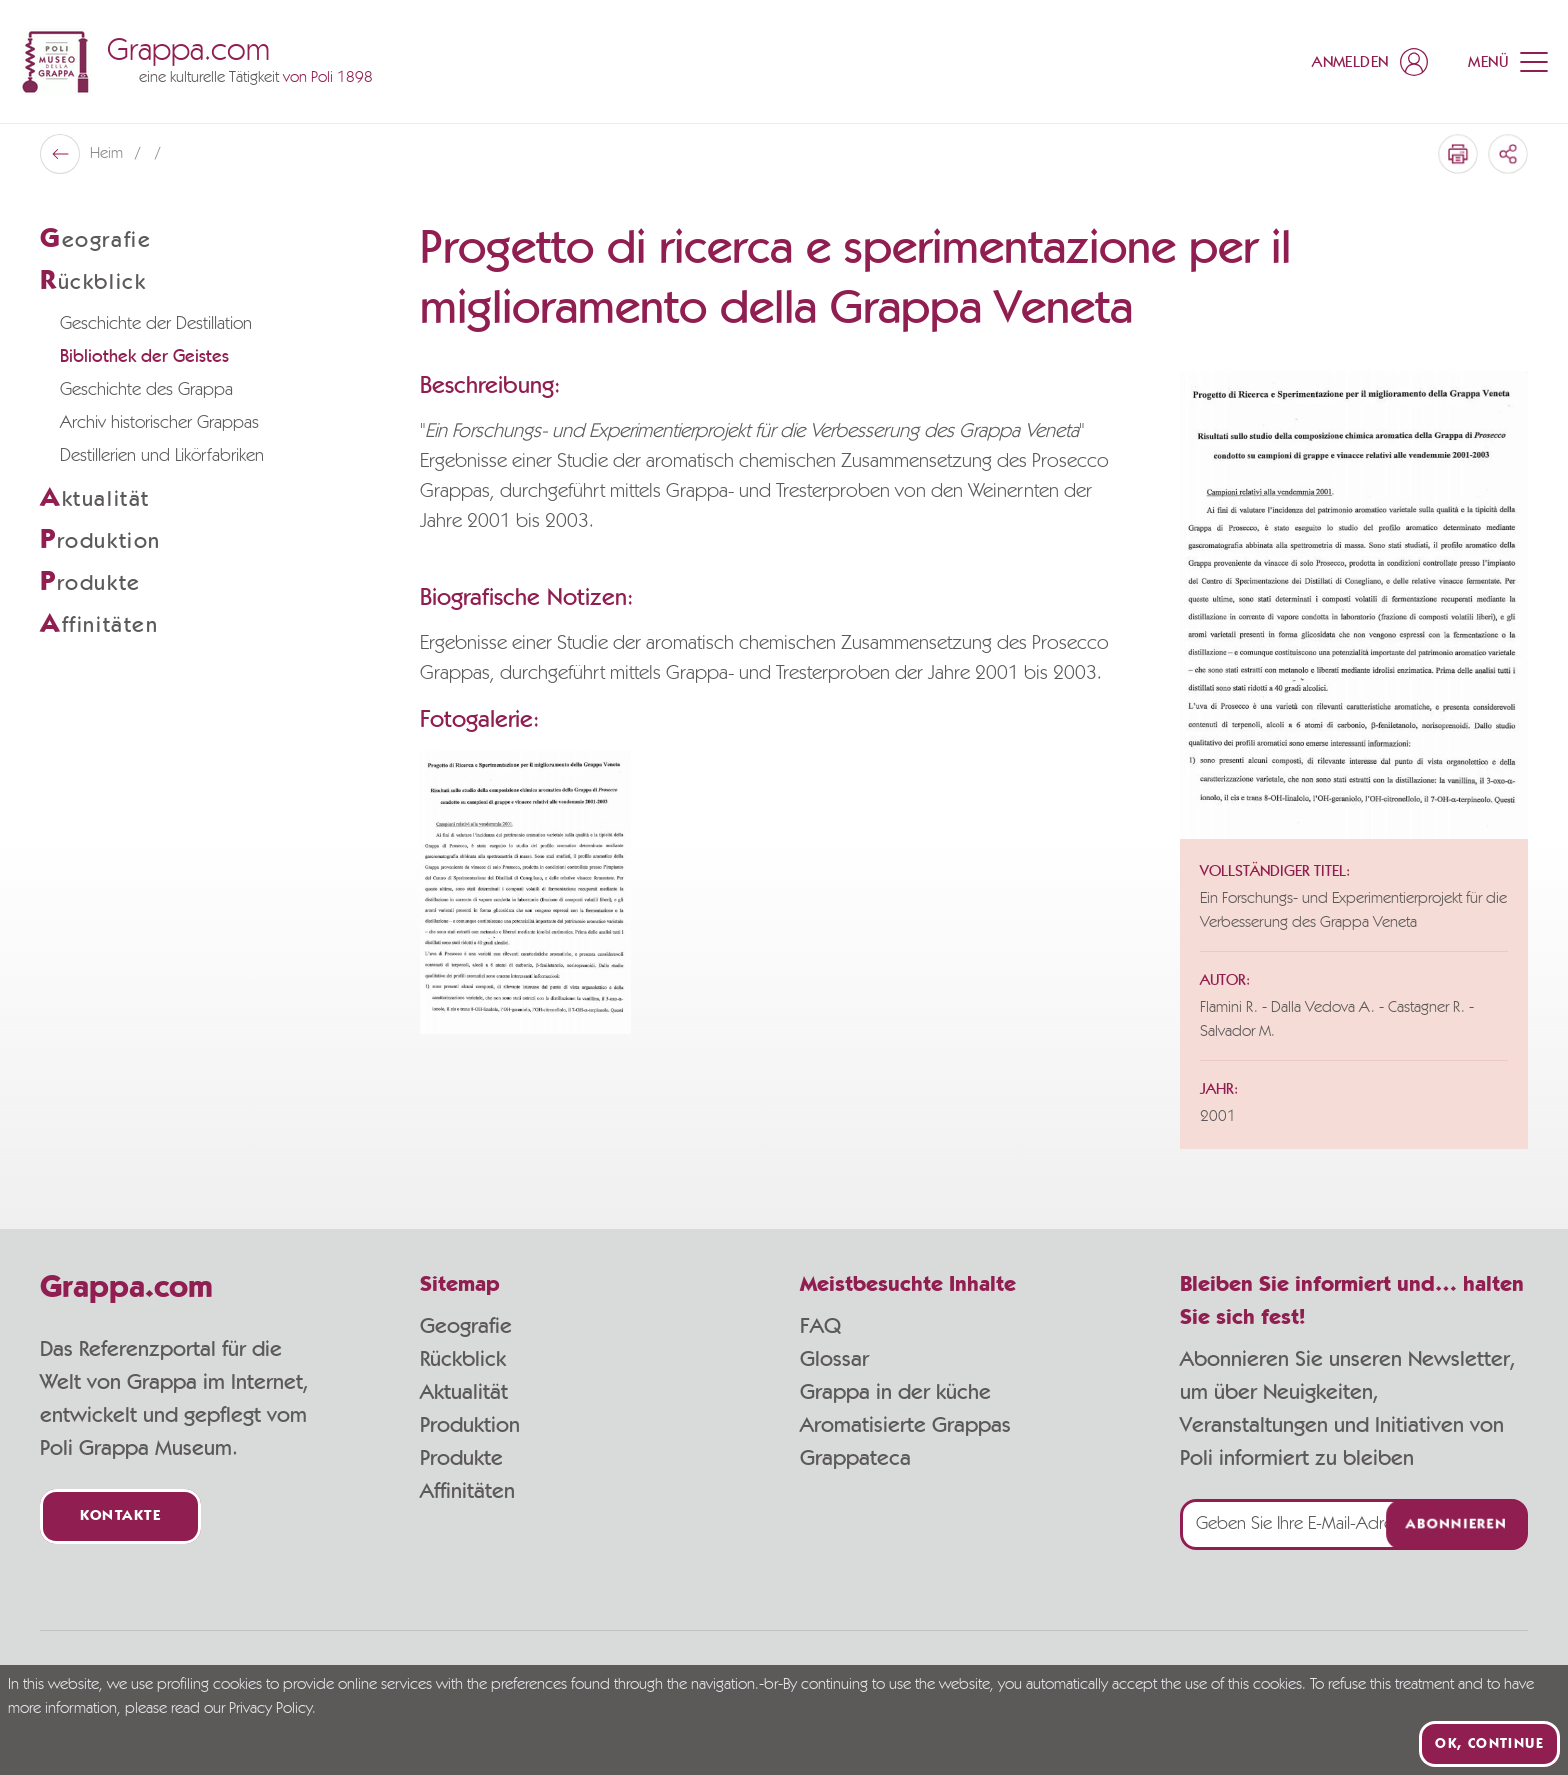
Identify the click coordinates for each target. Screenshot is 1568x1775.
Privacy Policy (270, 1709)
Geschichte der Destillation (156, 324)
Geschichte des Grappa (146, 390)
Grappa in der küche (895, 1392)
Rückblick (463, 1359)
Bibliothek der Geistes (144, 357)
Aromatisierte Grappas (905, 1425)
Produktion (470, 1425)
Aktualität (464, 1392)
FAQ (820, 1326)
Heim (108, 154)
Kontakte (120, 1516)
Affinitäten (467, 1491)
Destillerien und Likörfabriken (162, 456)
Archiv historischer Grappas (159, 423)
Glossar (834, 1359)
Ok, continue (1489, 1744)
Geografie (466, 1326)
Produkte (461, 1458)
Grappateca (855, 1458)
